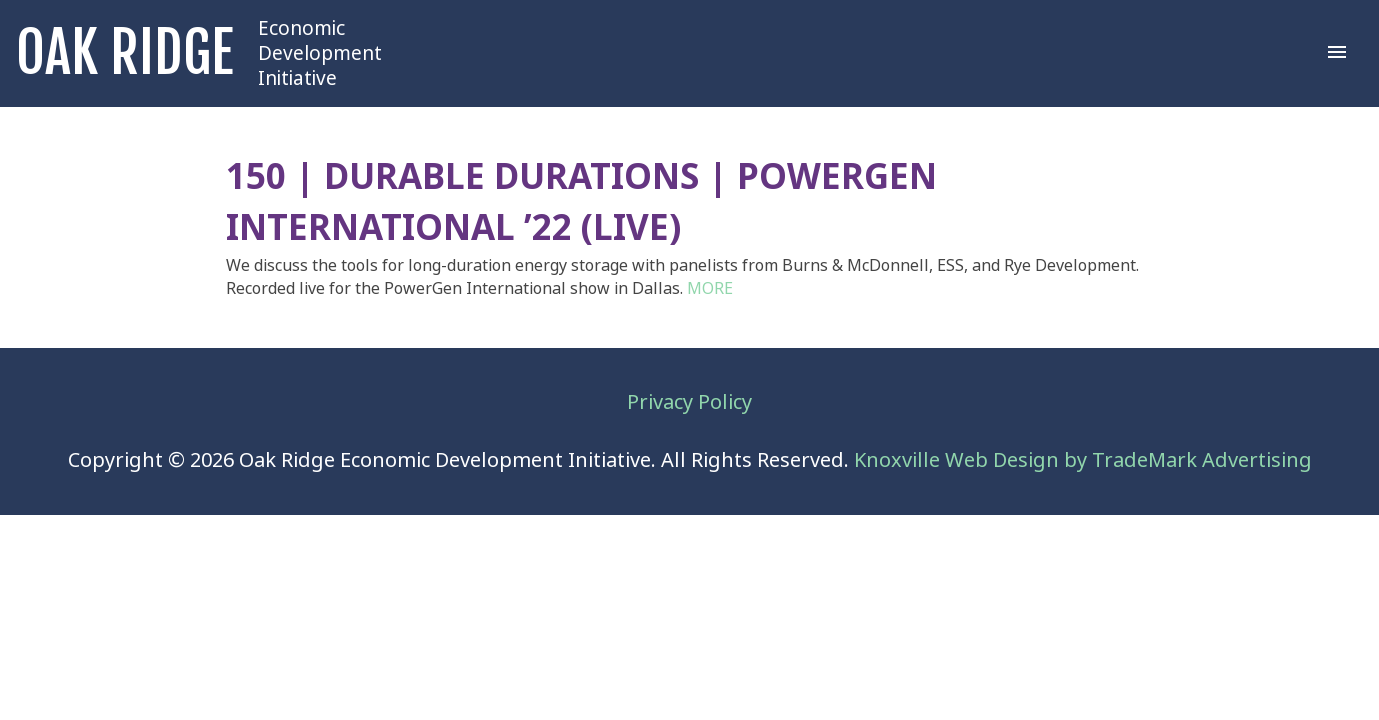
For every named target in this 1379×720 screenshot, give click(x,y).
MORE (710, 288)
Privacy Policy (689, 402)
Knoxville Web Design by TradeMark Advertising (1083, 460)
